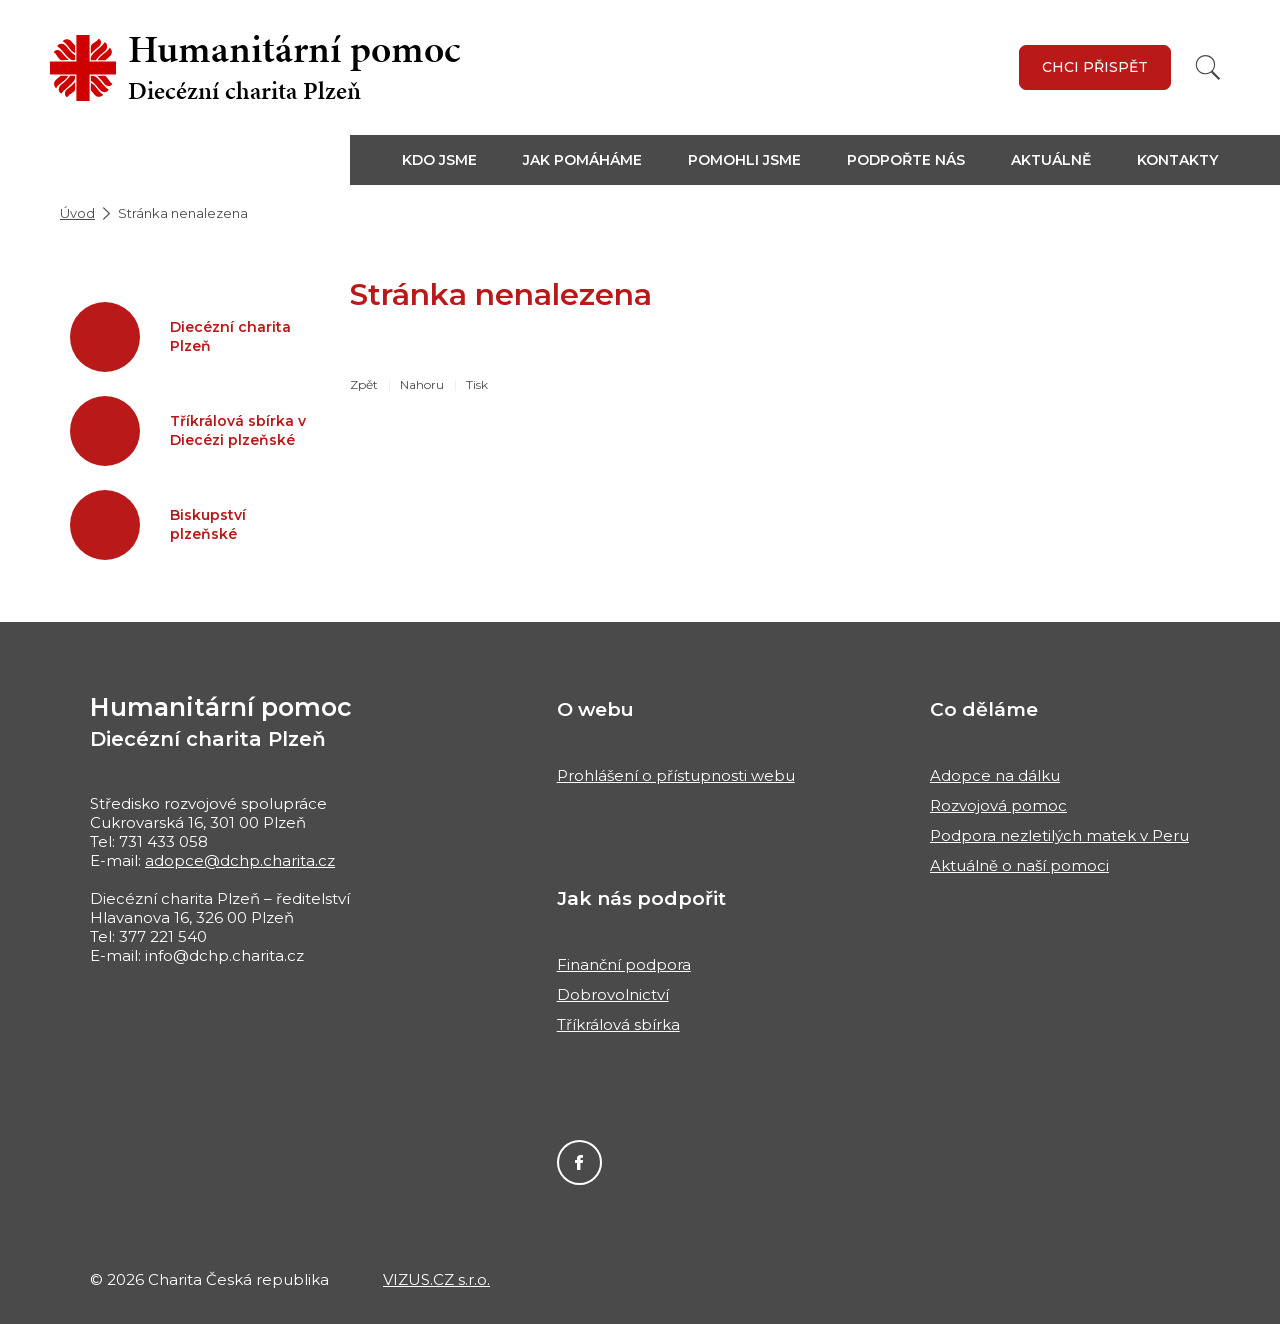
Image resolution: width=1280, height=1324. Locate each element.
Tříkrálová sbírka (618, 1024)
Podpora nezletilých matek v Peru (1059, 835)
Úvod (77, 213)
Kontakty (1177, 160)
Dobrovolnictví (613, 994)
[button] (450, 160)
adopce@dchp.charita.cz (240, 860)
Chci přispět (1095, 67)
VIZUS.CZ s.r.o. (436, 1279)
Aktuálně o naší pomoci (1019, 865)
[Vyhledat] (1208, 67)
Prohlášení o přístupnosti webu (676, 775)
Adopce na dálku (995, 775)
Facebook (579, 1162)
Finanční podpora (624, 964)
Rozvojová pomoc (998, 805)
